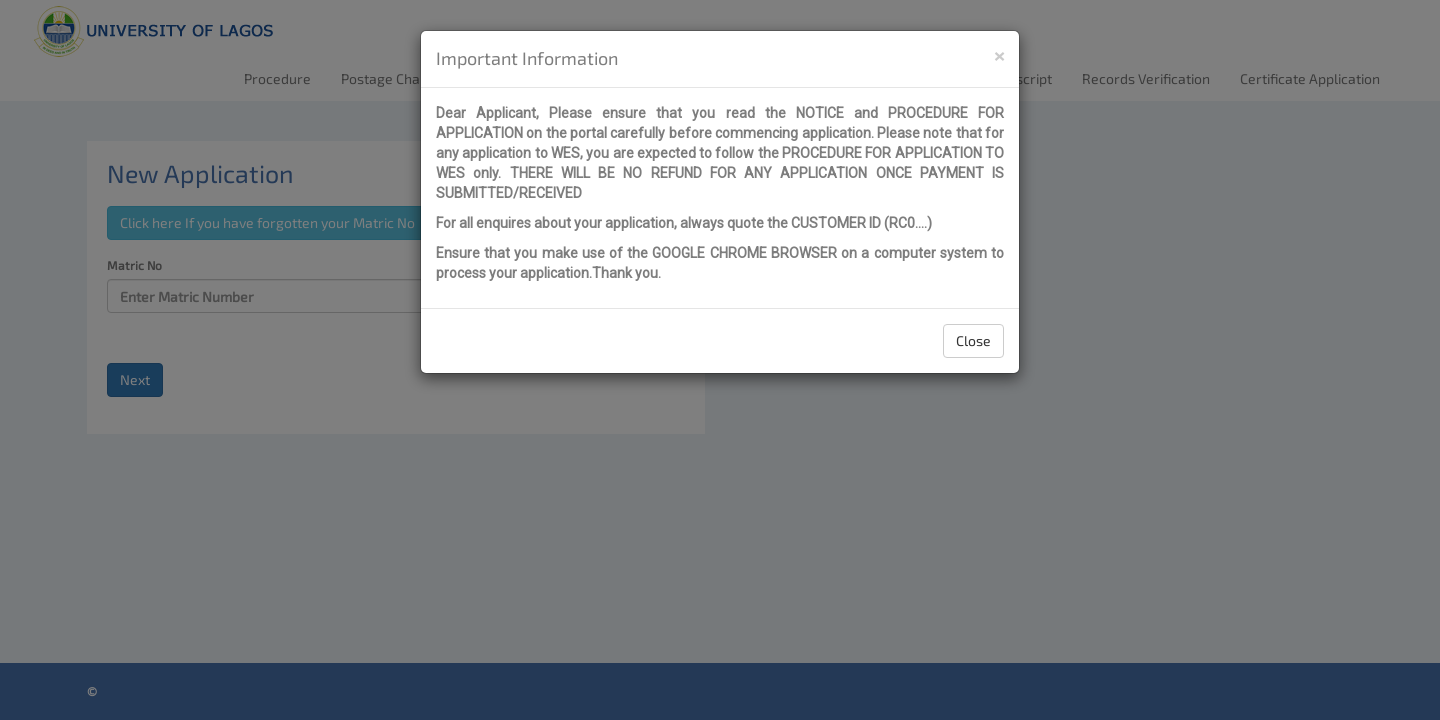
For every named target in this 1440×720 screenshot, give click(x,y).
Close (973, 340)
